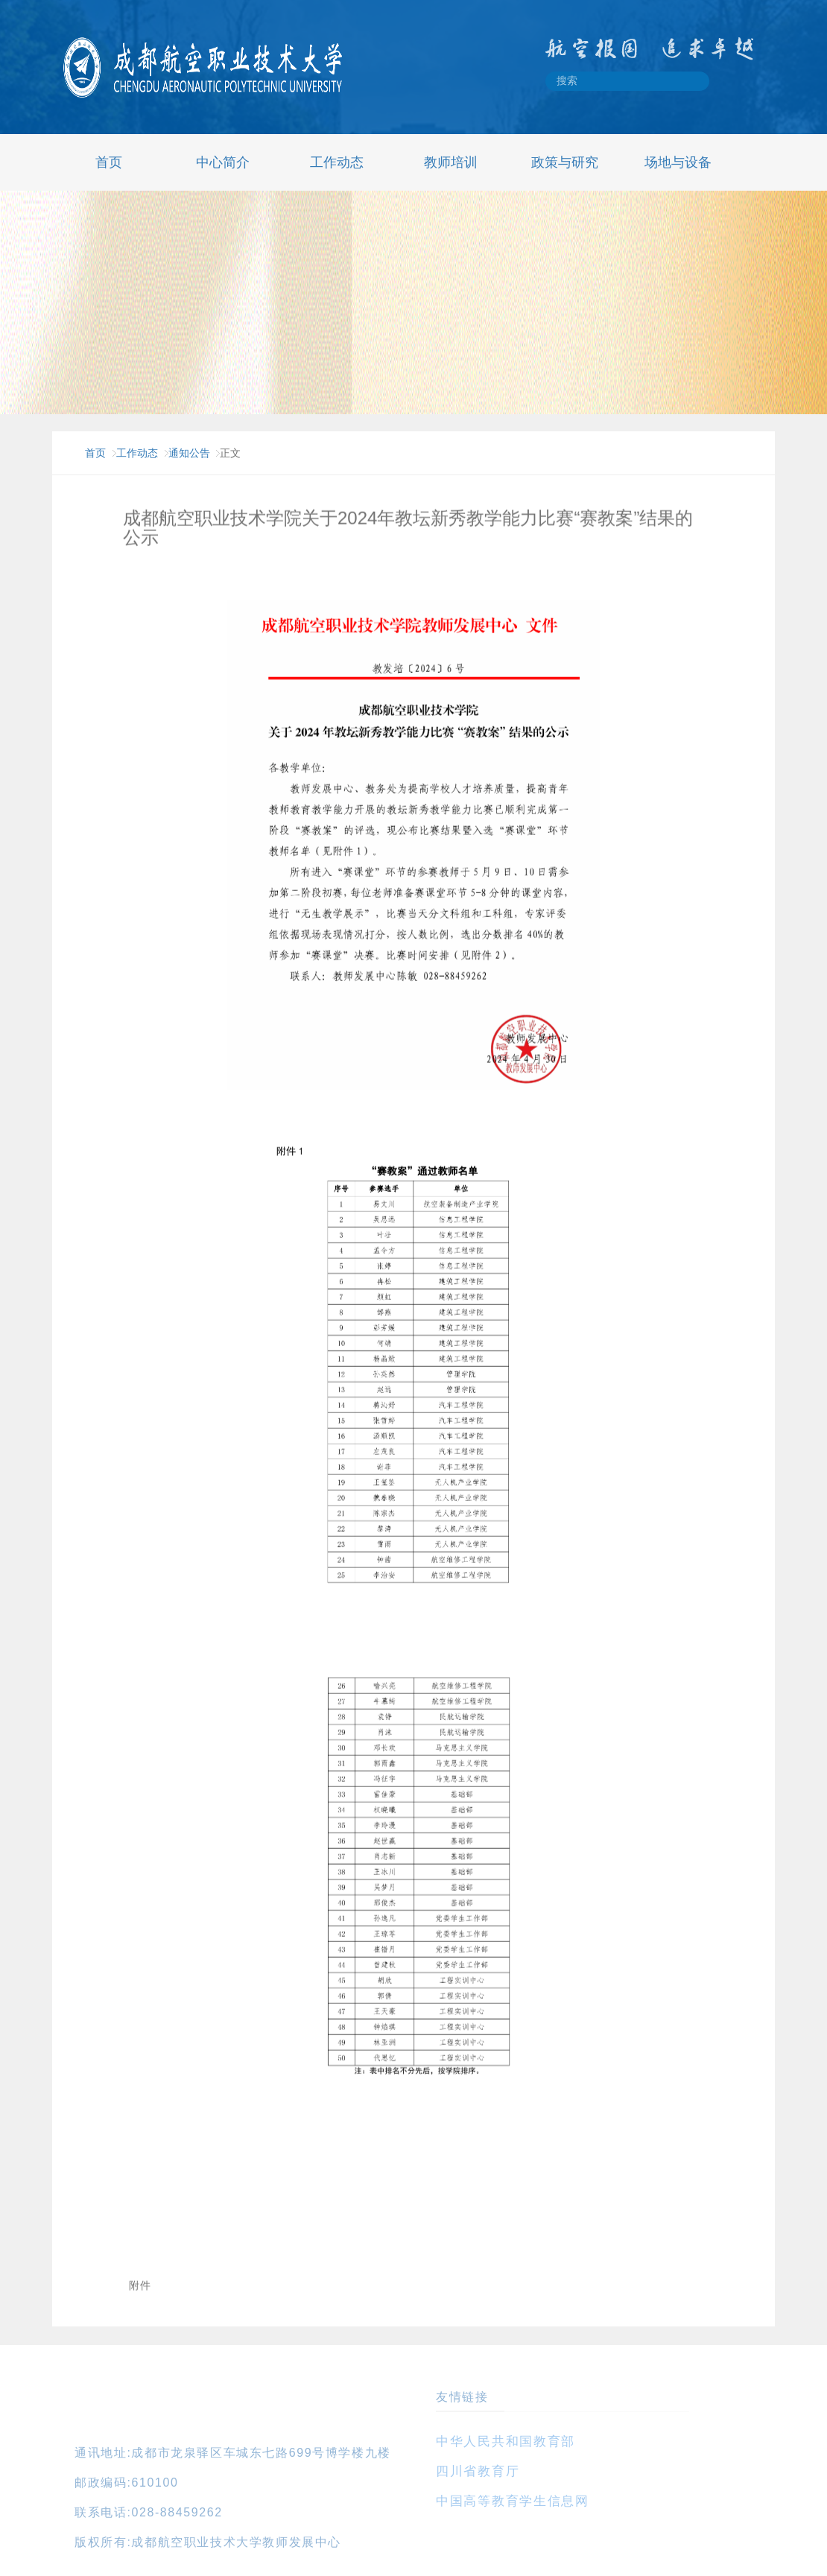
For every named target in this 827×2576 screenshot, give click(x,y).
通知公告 (189, 453)
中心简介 (223, 162)
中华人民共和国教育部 (505, 2441)
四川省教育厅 (477, 2471)
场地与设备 (678, 162)
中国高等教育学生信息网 (512, 2501)
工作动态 (337, 162)
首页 (108, 162)
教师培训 (451, 162)
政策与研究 (564, 162)
